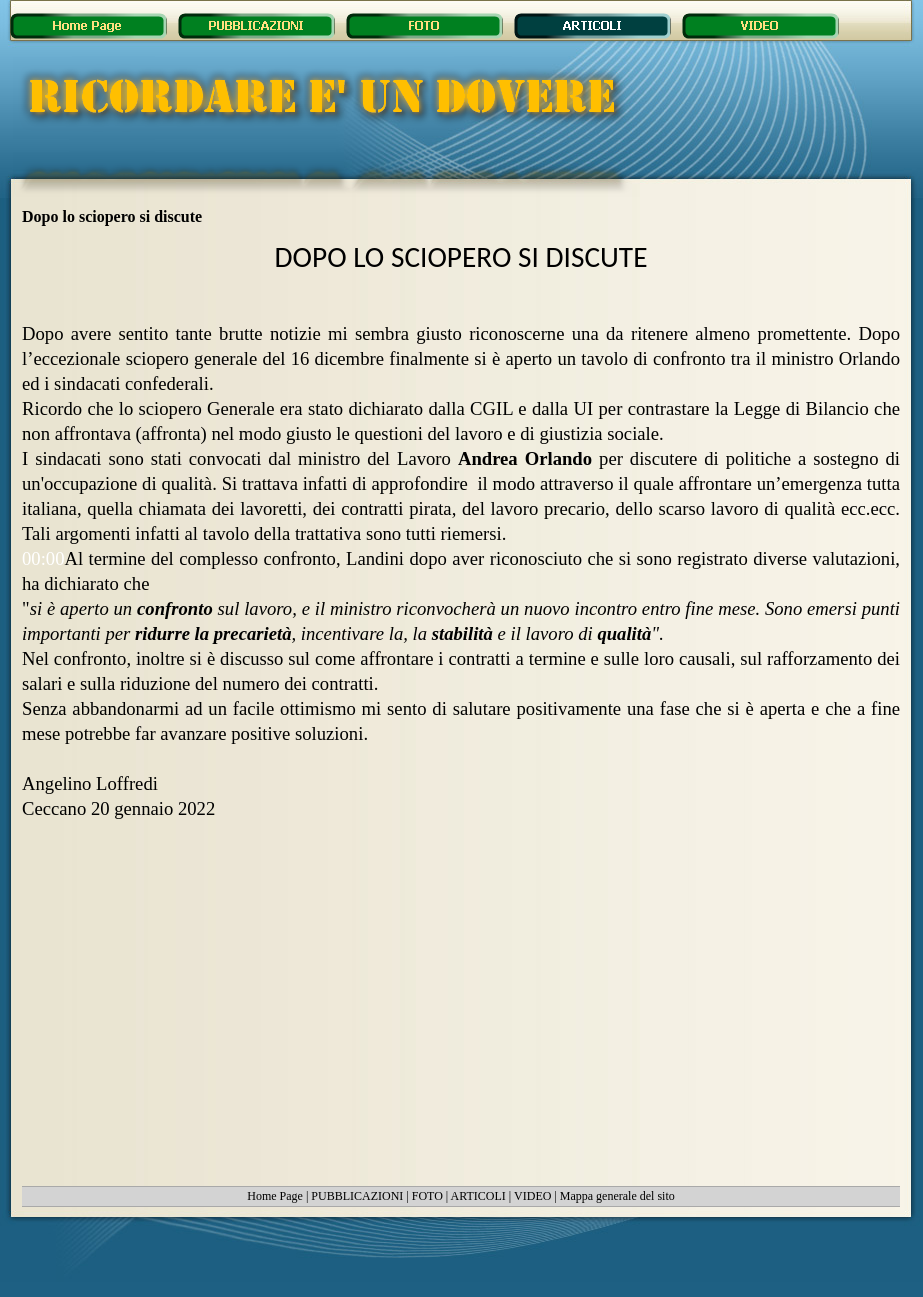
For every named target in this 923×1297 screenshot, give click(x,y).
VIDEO (532, 1196)
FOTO (427, 1196)
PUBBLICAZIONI (357, 1196)
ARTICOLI (478, 1196)
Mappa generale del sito (617, 1196)
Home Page (275, 1196)
